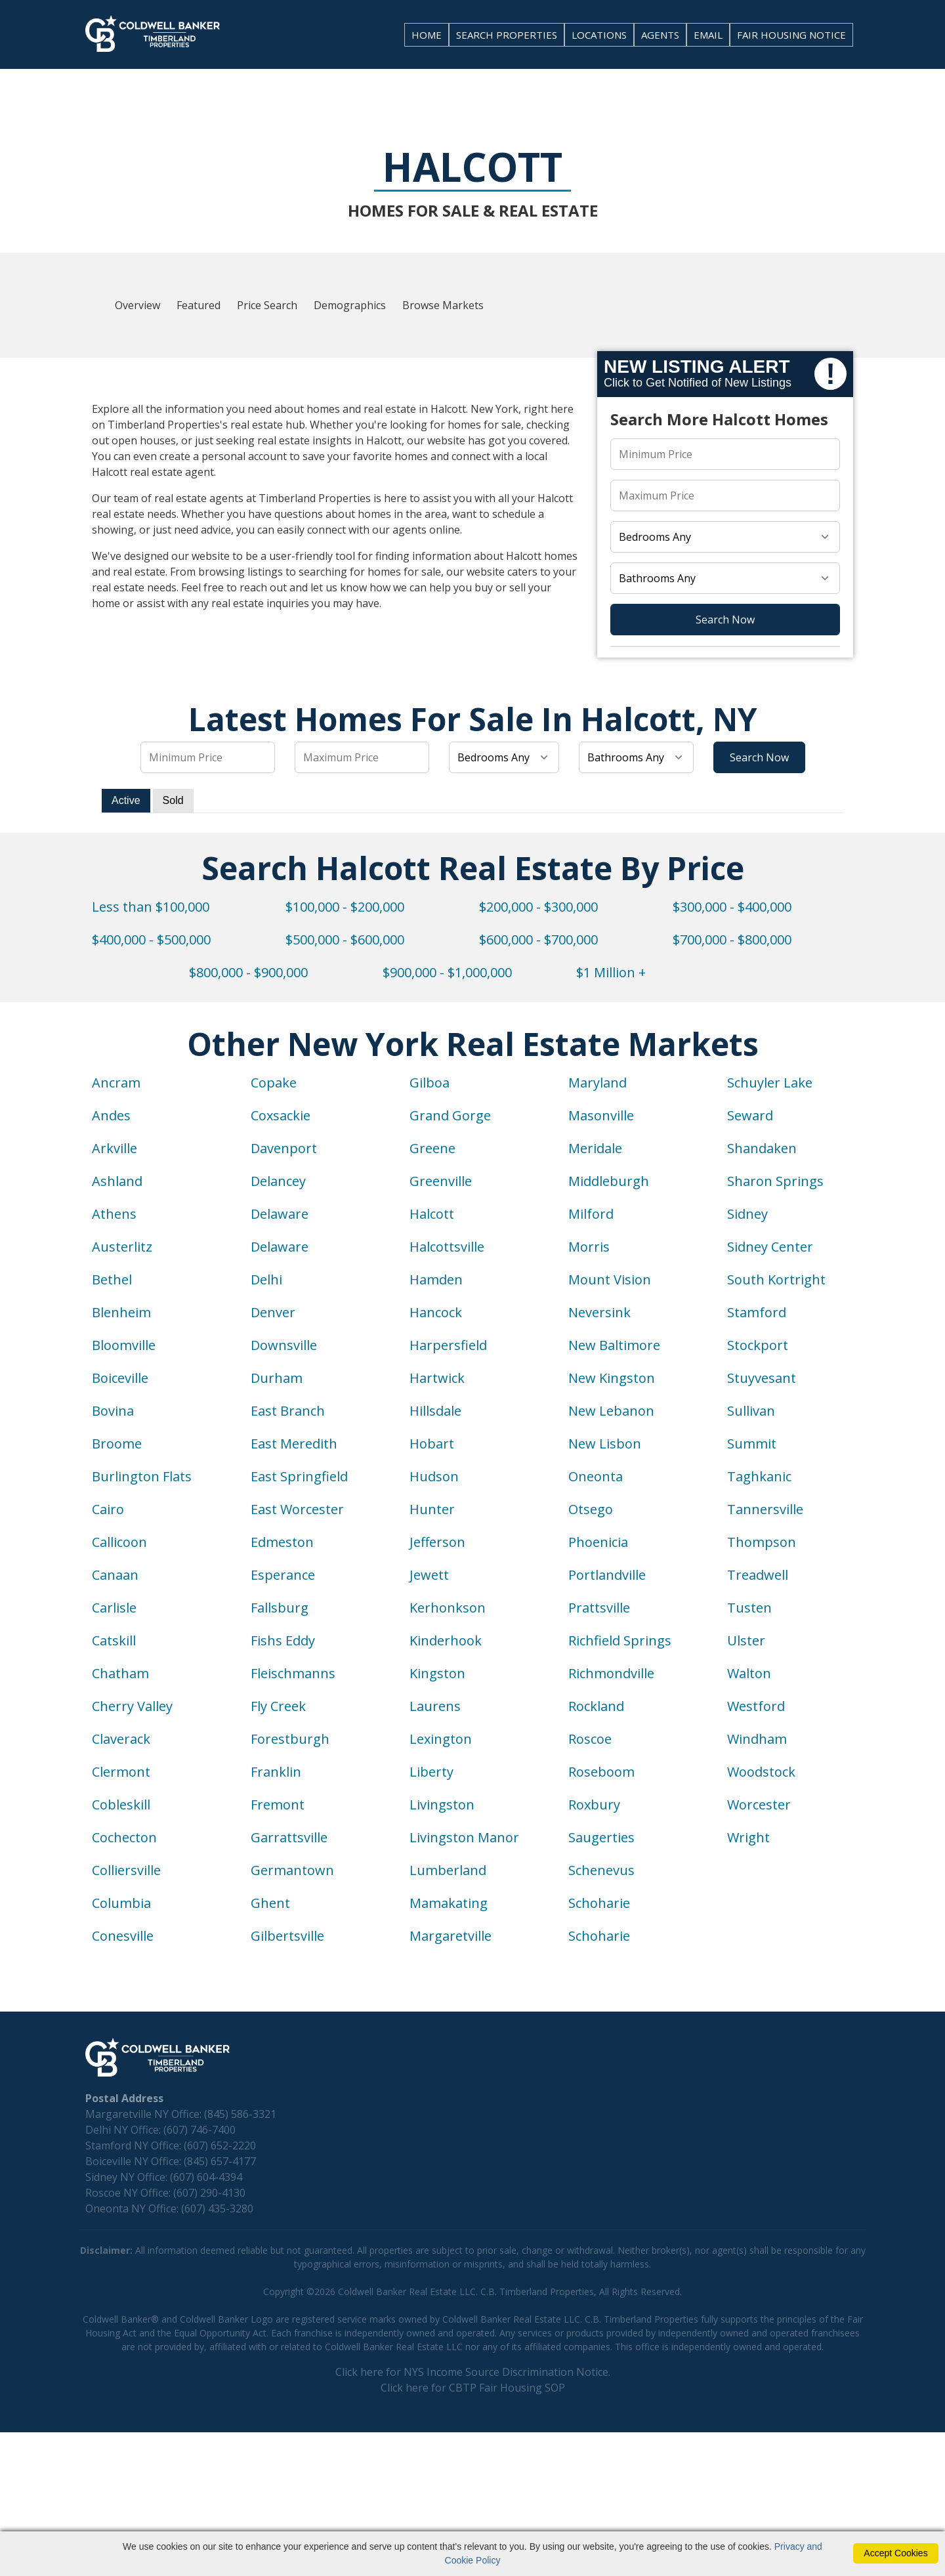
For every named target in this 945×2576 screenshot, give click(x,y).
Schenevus (601, 1870)
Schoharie (599, 1903)
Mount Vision (609, 1279)
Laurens (435, 1706)
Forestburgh (290, 1739)
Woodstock (761, 1772)
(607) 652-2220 (220, 2145)
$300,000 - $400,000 (732, 907)
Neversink (599, 1312)
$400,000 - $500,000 (151, 939)
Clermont (121, 1772)
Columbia (121, 1903)
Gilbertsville (287, 1936)
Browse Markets (443, 305)
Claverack (121, 1739)
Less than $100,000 (150, 907)
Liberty (431, 1772)
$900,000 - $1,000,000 (447, 972)
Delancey (278, 1181)
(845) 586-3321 (240, 2114)
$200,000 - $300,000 (538, 907)
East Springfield (299, 1476)
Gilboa (430, 1082)
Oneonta (595, 1476)
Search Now (725, 619)
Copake (274, 1082)
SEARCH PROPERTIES (506, 34)
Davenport (284, 1148)
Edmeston (282, 1542)
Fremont (277, 1804)
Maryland (597, 1082)
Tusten (749, 1607)
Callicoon (119, 1542)
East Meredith (294, 1443)
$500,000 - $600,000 (344, 939)
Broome (117, 1443)
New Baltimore (614, 1345)
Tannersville (765, 1509)
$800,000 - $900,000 (248, 972)
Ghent (270, 1903)
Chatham (120, 1673)
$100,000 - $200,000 (344, 907)
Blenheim (121, 1312)
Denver (273, 1312)
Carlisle (114, 1607)
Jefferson (437, 1542)
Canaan (115, 1575)
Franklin (276, 1772)
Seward (750, 1115)
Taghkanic (759, 1476)
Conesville (123, 1936)
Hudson (434, 1476)
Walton (749, 1673)
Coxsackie (280, 1115)
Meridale (595, 1148)
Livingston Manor (464, 1837)
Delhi (266, 1279)
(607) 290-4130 (209, 2192)
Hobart (432, 1443)
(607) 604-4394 (206, 2177)
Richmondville (611, 1673)
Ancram (116, 1082)
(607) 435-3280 (217, 2208)
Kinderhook (446, 1640)
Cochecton (124, 1837)
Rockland (596, 1706)
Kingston (437, 1673)
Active (126, 800)
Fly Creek (278, 1706)
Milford (591, 1214)
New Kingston (611, 1378)
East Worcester (297, 1509)
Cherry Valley (132, 1706)
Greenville (441, 1181)
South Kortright (776, 1279)
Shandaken (762, 1148)
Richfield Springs (619, 1640)
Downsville (284, 1345)
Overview (137, 305)
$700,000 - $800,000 (732, 939)
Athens (114, 1214)
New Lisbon (604, 1443)
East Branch (288, 1411)
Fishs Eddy (283, 1640)
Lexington (441, 1739)
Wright (748, 1837)
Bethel (112, 1279)
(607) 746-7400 (199, 2129)
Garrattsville (289, 1837)
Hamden (436, 1279)
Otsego (590, 1509)
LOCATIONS (599, 34)
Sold (173, 800)
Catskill (114, 1640)
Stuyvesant (761, 1378)
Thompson (761, 1542)
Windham (757, 1739)
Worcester (759, 1804)
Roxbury (594, 1804)
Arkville (114, 1148)
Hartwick (437, 1378)
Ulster (746, 1640)
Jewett (429, 1575)
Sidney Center (770, 1247)
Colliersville (126, 1870)
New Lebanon (611, 1411)
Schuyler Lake (769, 1082)
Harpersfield (448, 1345)
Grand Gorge (450, 1115)
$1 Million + (611, 972)
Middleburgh (608, 1181)
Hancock (436, 1312)
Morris (589, 1247)
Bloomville (124, 1345)
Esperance (283, 1575)
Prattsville (599, 1607)
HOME (426, 34)
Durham (277, 1378)
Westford (756, 1706)
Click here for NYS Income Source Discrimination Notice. (472, 2372)
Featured (198, 305)
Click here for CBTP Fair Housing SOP (473, 2387)
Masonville (601, 1115)
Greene (432, 1148)
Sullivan (751, 1411)
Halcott (432, 1214)
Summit (751, 1443)
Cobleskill (121, 1804)
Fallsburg (279, 1607)
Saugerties (601, 1837)
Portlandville (607, 1575)
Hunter (432, 1509)
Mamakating (449, 1903)
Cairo (108, 1509)
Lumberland (448, 1870)
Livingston (442, 1804)
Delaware (279, 1214)
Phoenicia (598, 1542)
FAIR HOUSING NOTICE (791, 34)
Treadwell (757, 1575)
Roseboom (601, 1772)
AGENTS (660, 34)
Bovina (113, 1411)
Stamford (756, 1312)
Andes (111, 1115)
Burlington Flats (142, 1476)
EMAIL (708, 34)
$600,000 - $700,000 (538, 939)
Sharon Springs (775, 1181)
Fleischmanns (293, 1673)
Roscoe (590, 1739)
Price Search (267, 305)
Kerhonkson (448, 1607)
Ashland (117, 1181)
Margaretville (451, 1936)
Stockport (757, 1345)
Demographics (350, 305)
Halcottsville (447, 1247)
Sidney (747, 1214)
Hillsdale (435, 1411)
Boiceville (120, 1378)
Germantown (292, 1870)
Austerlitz (122, 1247)
